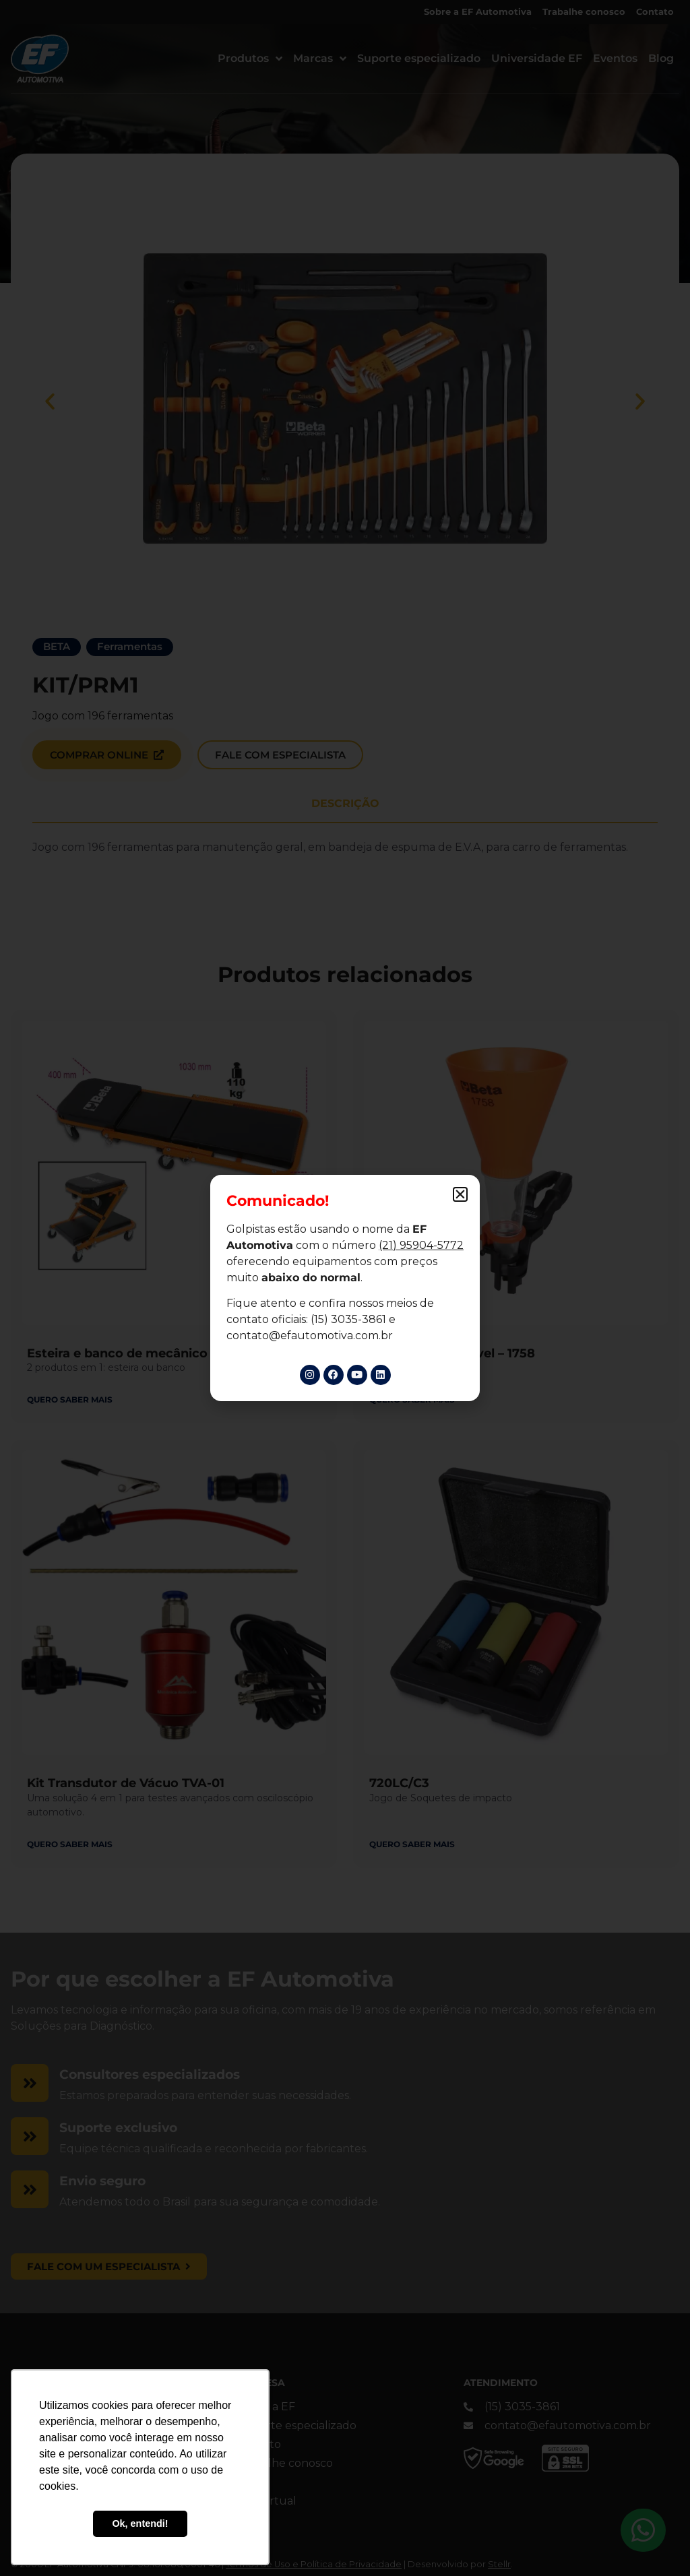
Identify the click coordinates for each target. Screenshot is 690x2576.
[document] (345, 1288)
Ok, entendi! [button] (140, 2523)
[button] (460, 1194)
